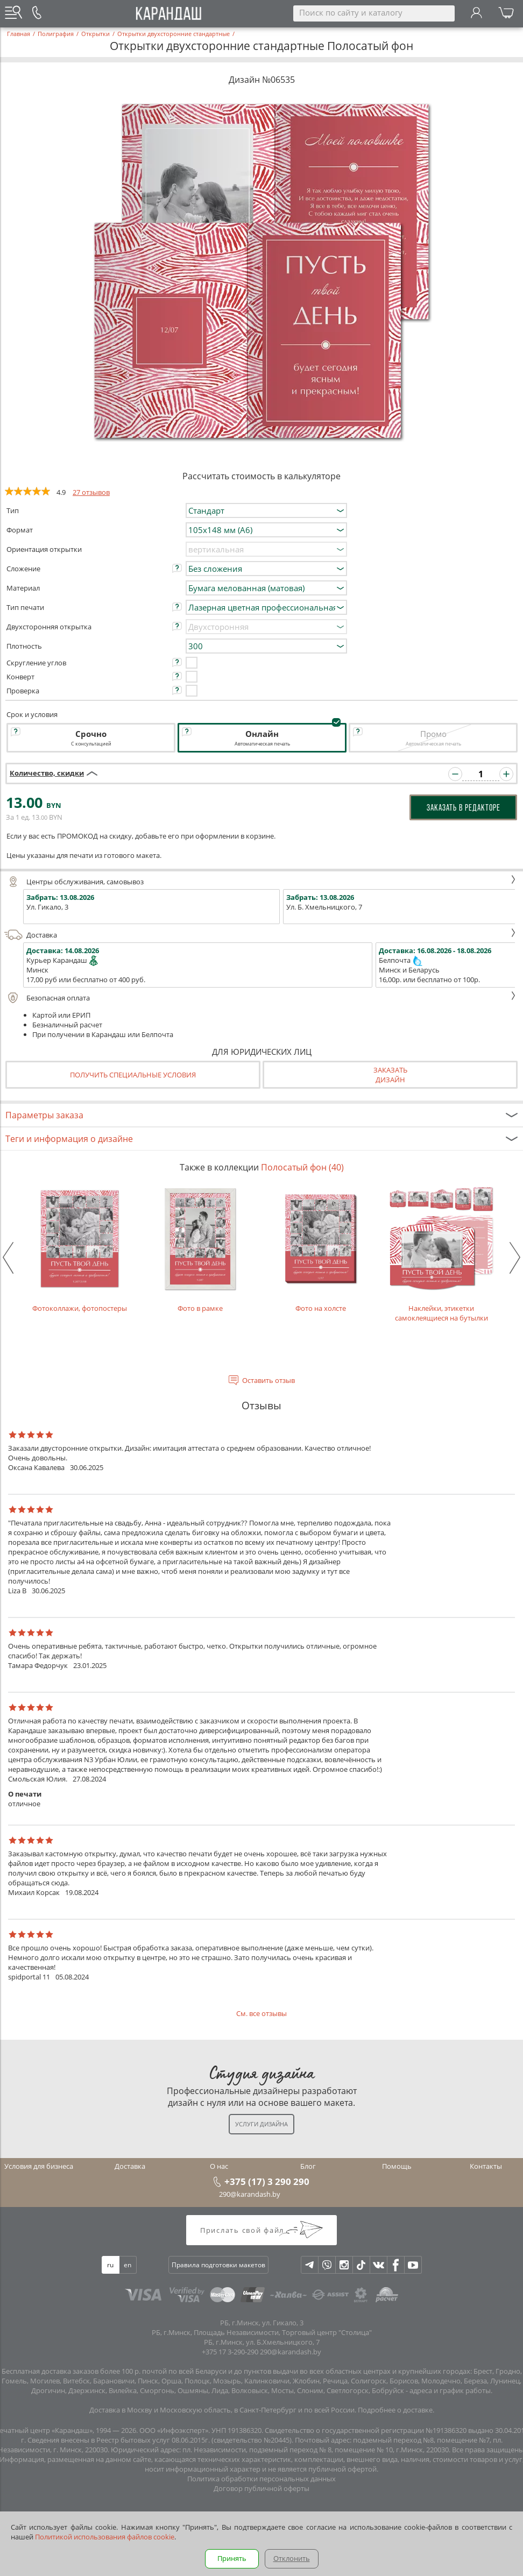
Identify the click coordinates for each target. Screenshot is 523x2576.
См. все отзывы (261, 2013)
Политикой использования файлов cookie (104, 2537)
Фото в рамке (200, 1248)
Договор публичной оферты (261, 2488)
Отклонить (291, 2558)
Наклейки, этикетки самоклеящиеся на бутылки (441, 1253)
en (127, 2264)
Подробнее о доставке (395, 2410)
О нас (219, 2166)
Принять (231, 2558)
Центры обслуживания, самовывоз (260, 881)
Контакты (486, 2166)
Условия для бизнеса (38, 2166)
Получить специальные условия (133, 1075)
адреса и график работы (450, 2390)
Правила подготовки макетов (218, 2264)
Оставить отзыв (268, 1380)
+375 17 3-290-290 (230, 2352)
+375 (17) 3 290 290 (266, 2181)
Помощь (397, 2166)
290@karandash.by (249, 2194)
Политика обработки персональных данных (261, 2478)
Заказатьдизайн (390, 1074)
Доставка (260, 935)
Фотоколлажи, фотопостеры (80, 1248)
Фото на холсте (321, 1248)
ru (110, 2264)
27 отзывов (91, 492)
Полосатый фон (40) (302, 1167)
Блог (308, 2166)
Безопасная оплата (260, 998)
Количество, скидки (47, 773)
